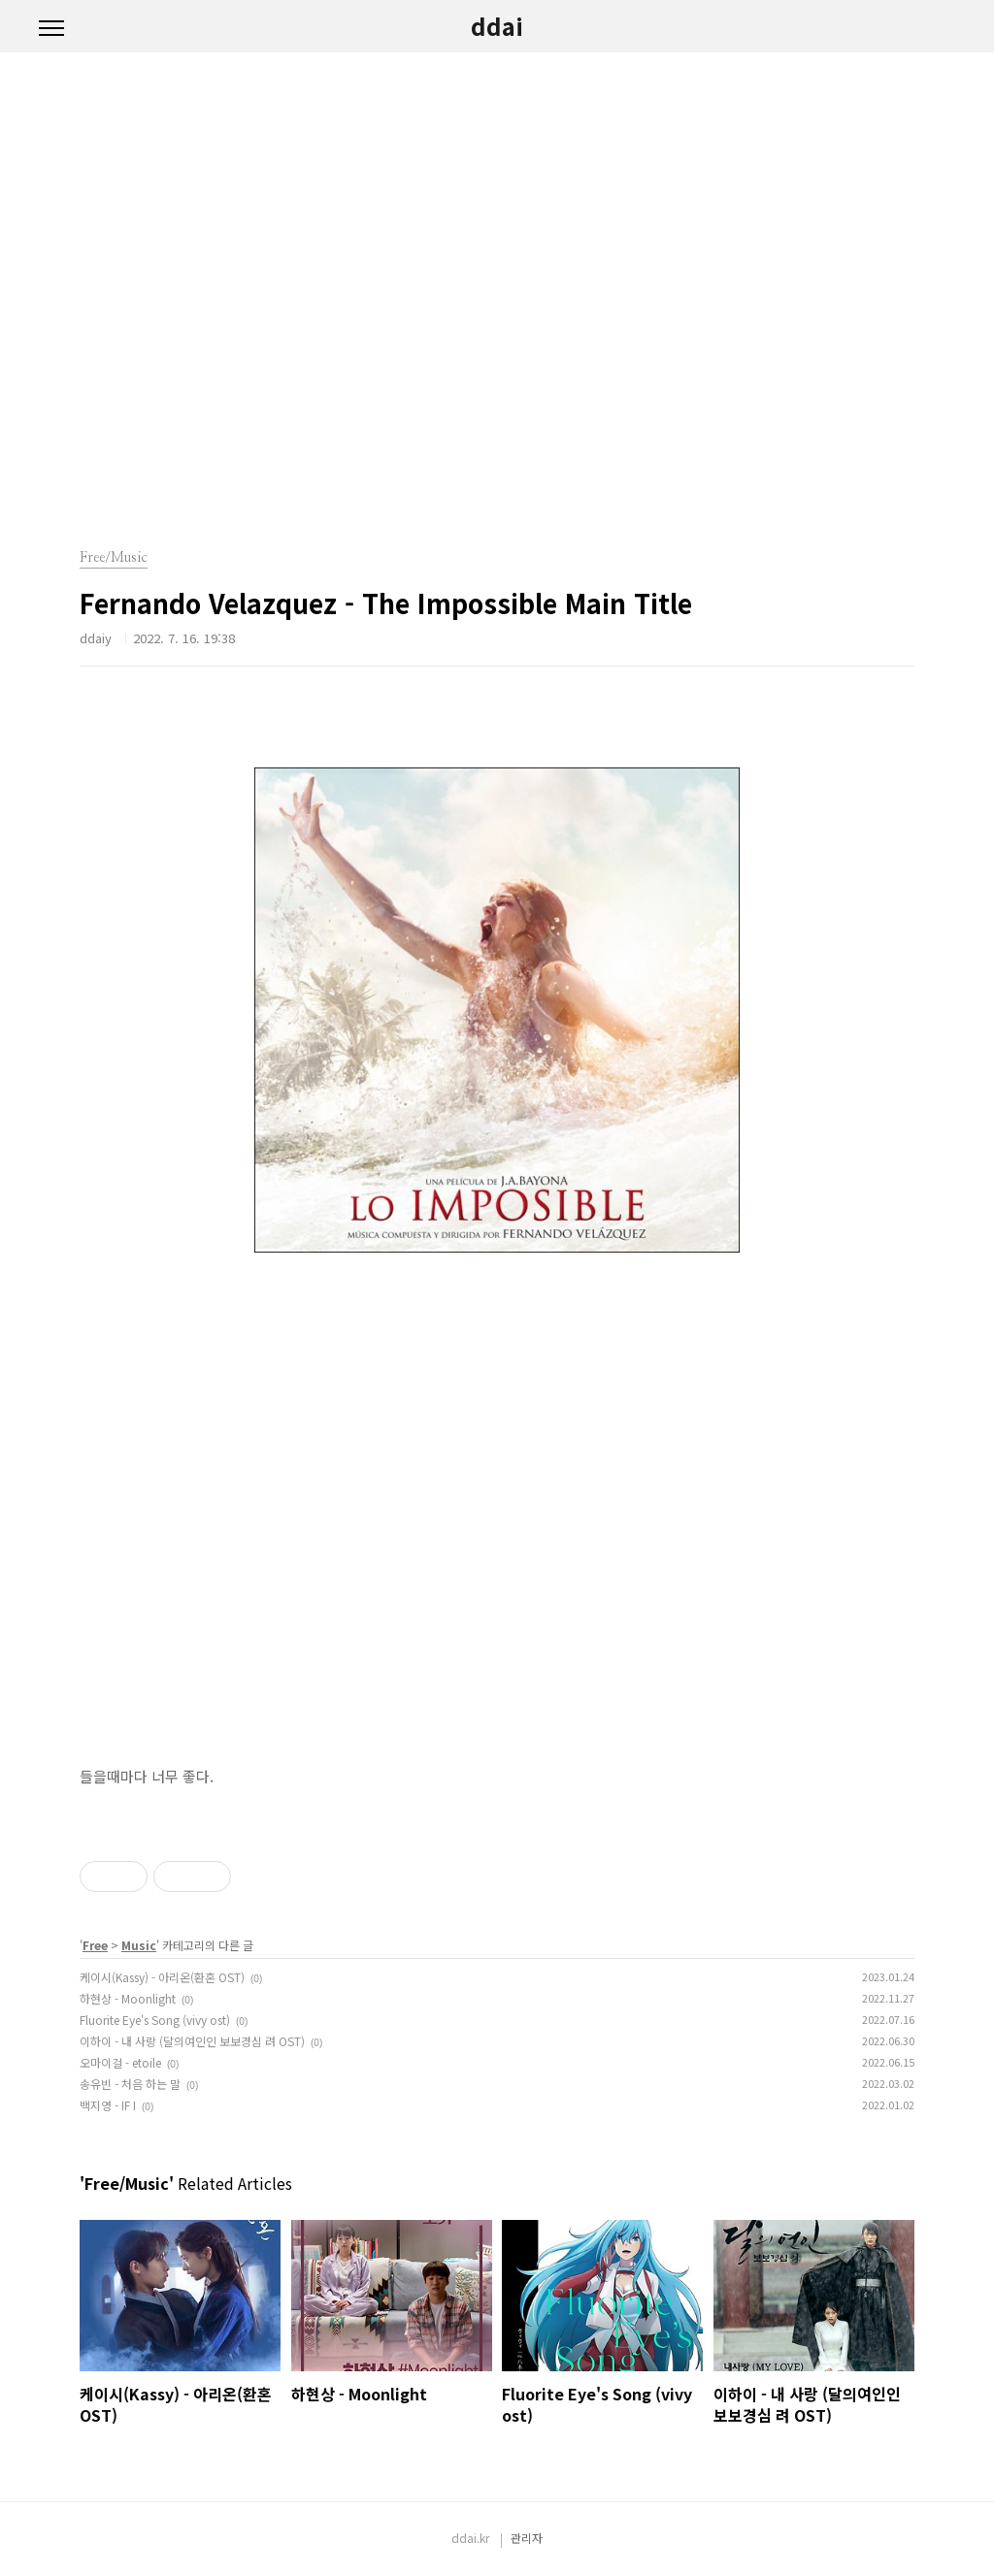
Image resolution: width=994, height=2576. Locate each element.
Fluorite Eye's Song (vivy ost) (155, 2019)
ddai (497, 26)
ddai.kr (470, 2537)
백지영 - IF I (108, 2105)
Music (138, 1945)
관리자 (527, 2537)
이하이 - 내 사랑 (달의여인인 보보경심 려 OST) (192, 2041)
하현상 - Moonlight (128, 1998)
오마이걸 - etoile (120, 2062)
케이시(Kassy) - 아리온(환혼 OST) (162, 1977)
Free (95, 1945)
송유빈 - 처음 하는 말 (130, 2083)
